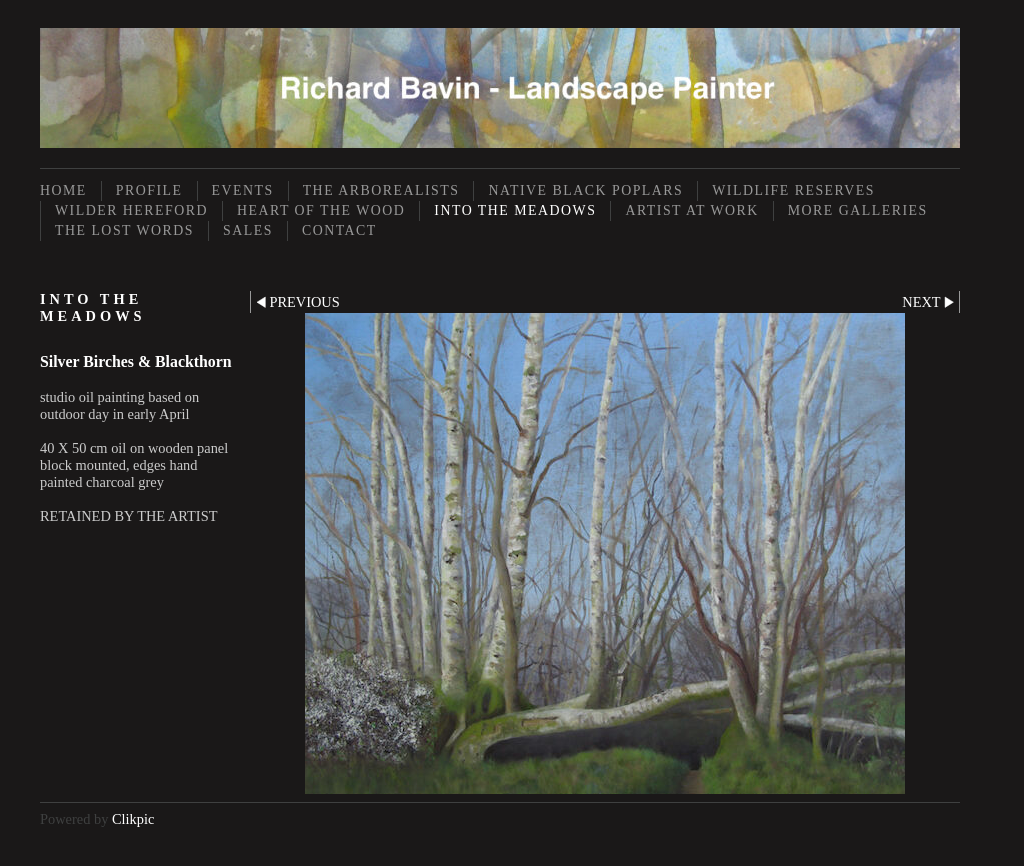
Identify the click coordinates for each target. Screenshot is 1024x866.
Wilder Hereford (131, 210)
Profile (149, 190)
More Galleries (858, 210)
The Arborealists (381, 190)
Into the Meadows (515, 210)
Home (63, 190)
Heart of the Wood (321, 210)
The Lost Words (124, 230)
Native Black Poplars (585, 190)
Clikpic (133, 819)
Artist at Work (691, 210)
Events (243, 190)
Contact (339, 230)
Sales (248, 230)
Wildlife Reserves (793, 190)
